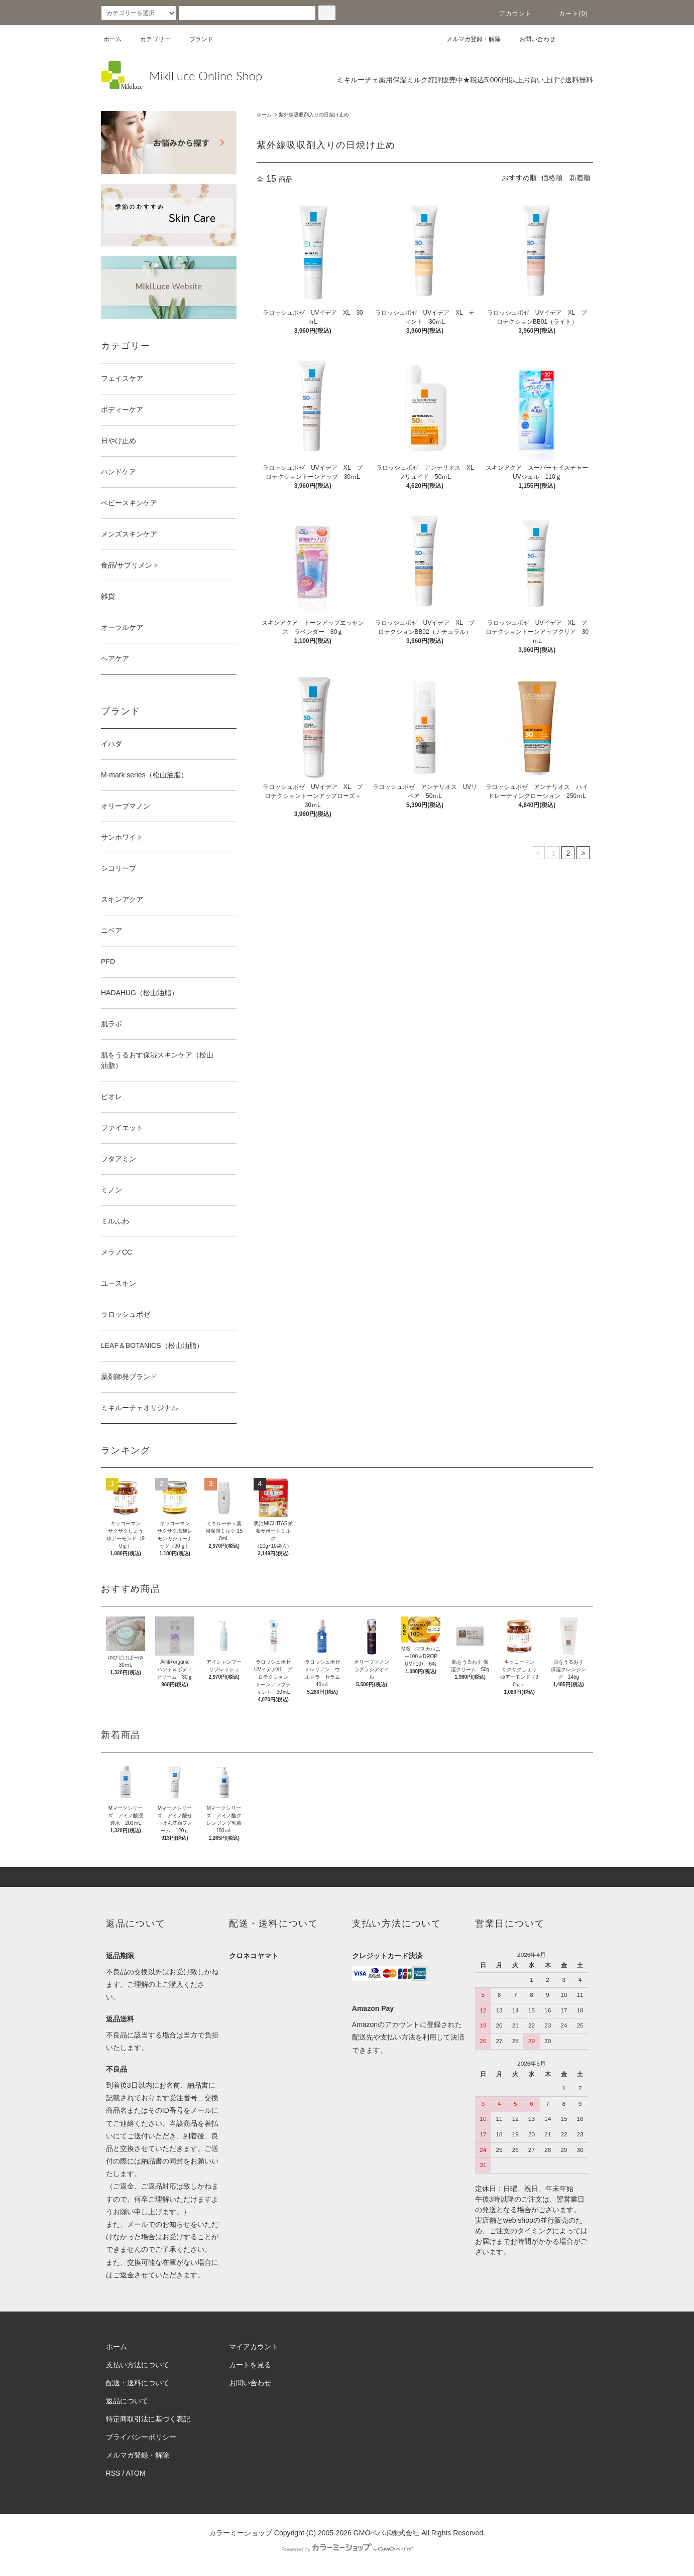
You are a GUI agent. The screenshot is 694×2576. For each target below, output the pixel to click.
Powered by (347, 2549)
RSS (113, 2473)
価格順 (551, 178)
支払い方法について (137, 2365)
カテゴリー (149, 39)
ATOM (136, 2473)
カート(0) (567, 13)
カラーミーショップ (240, 2533)
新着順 (580, 178)
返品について (127, 2401)
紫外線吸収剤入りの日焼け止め (314, 114)
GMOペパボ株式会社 (386, 2533)
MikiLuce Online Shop (205, 75)
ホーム (112, 39)
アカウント (509, 13)
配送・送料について (137, 2383)
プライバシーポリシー (141, 2437)
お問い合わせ (531, 39)
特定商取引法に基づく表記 (148, 2419)
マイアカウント (253, 2347)
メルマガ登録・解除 (467, 39)
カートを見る (250, 2365)
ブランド (195, 39)
